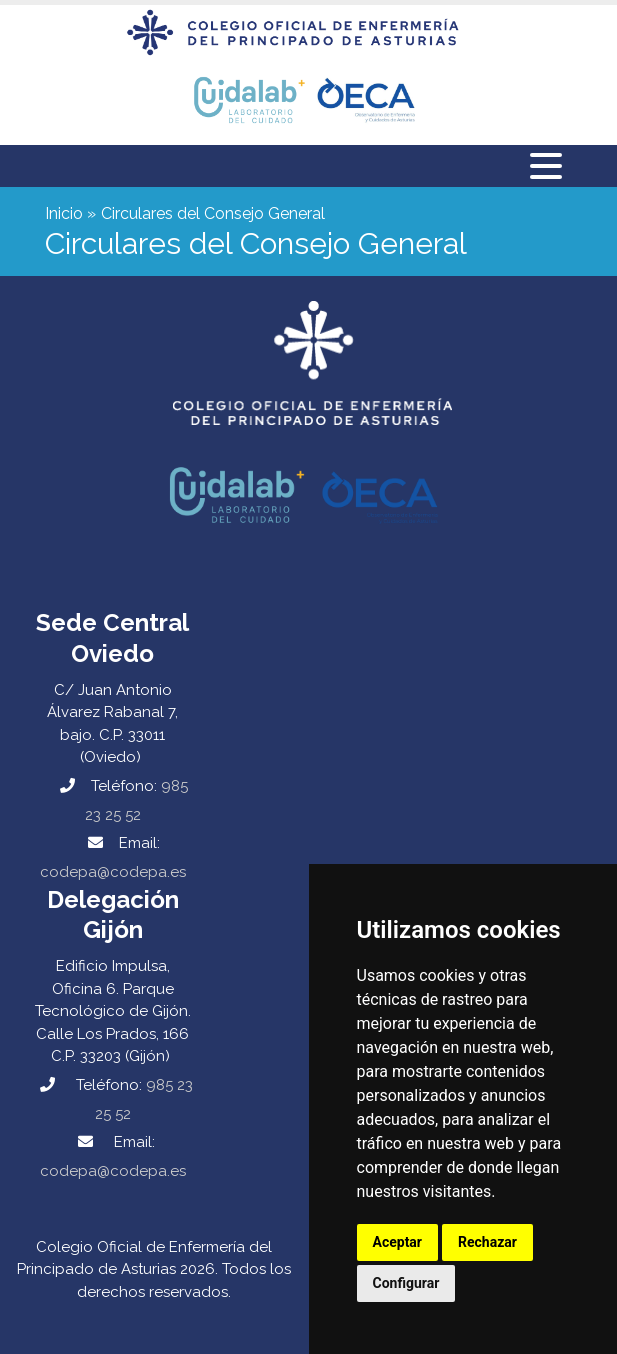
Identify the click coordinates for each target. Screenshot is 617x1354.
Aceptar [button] (398, 1242)
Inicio (64, 213)
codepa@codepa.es (113, 872)
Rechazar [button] (487, 1242)
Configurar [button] (406, 1283)
